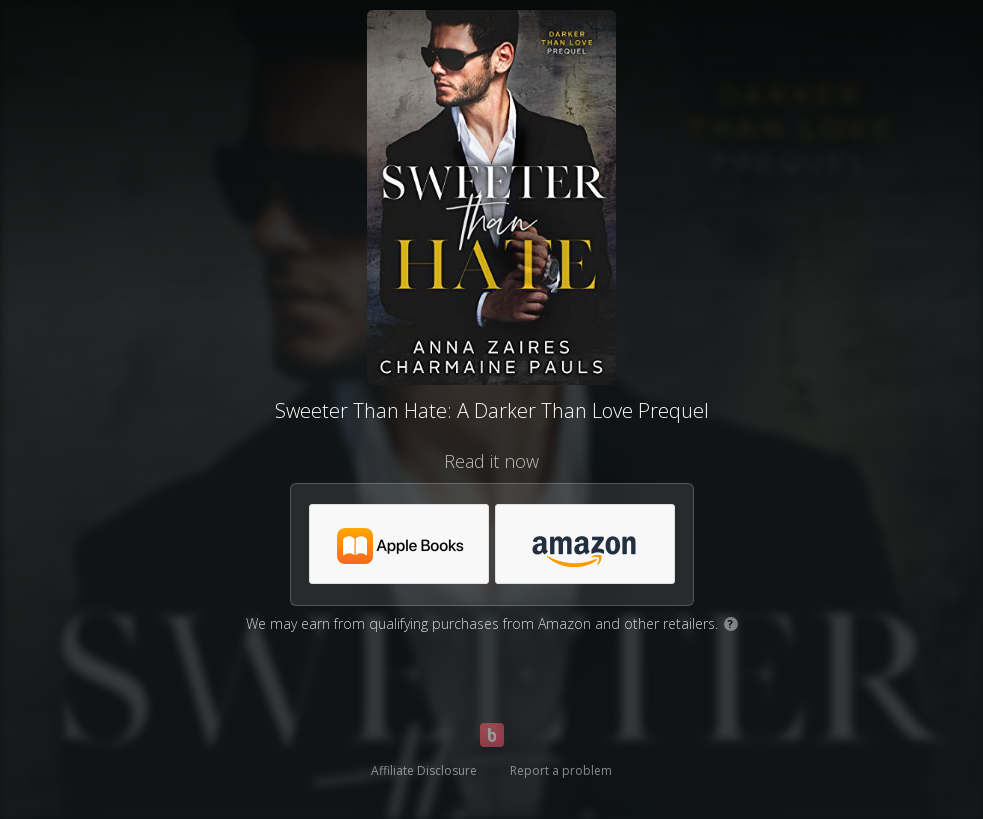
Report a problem (561, 770)
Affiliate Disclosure (424, 770)
